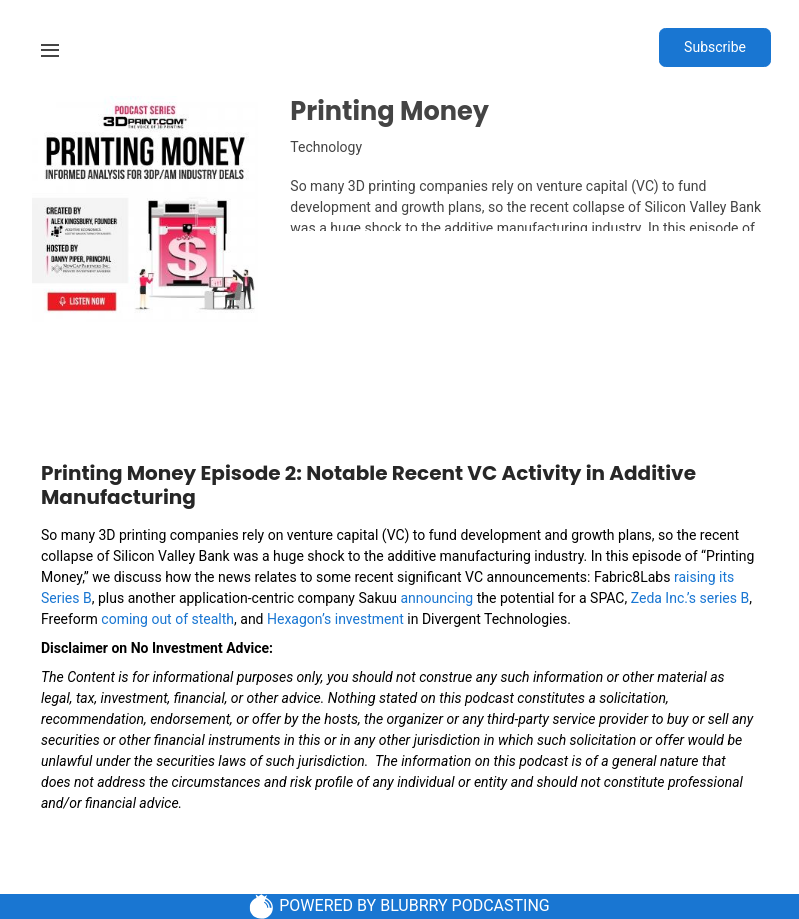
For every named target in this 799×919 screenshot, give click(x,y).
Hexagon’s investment (335, 619)
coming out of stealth (167, 619)
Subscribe (715, 47)
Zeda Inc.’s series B (690, 598)
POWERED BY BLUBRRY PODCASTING (399, 906)
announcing (436, 598)
